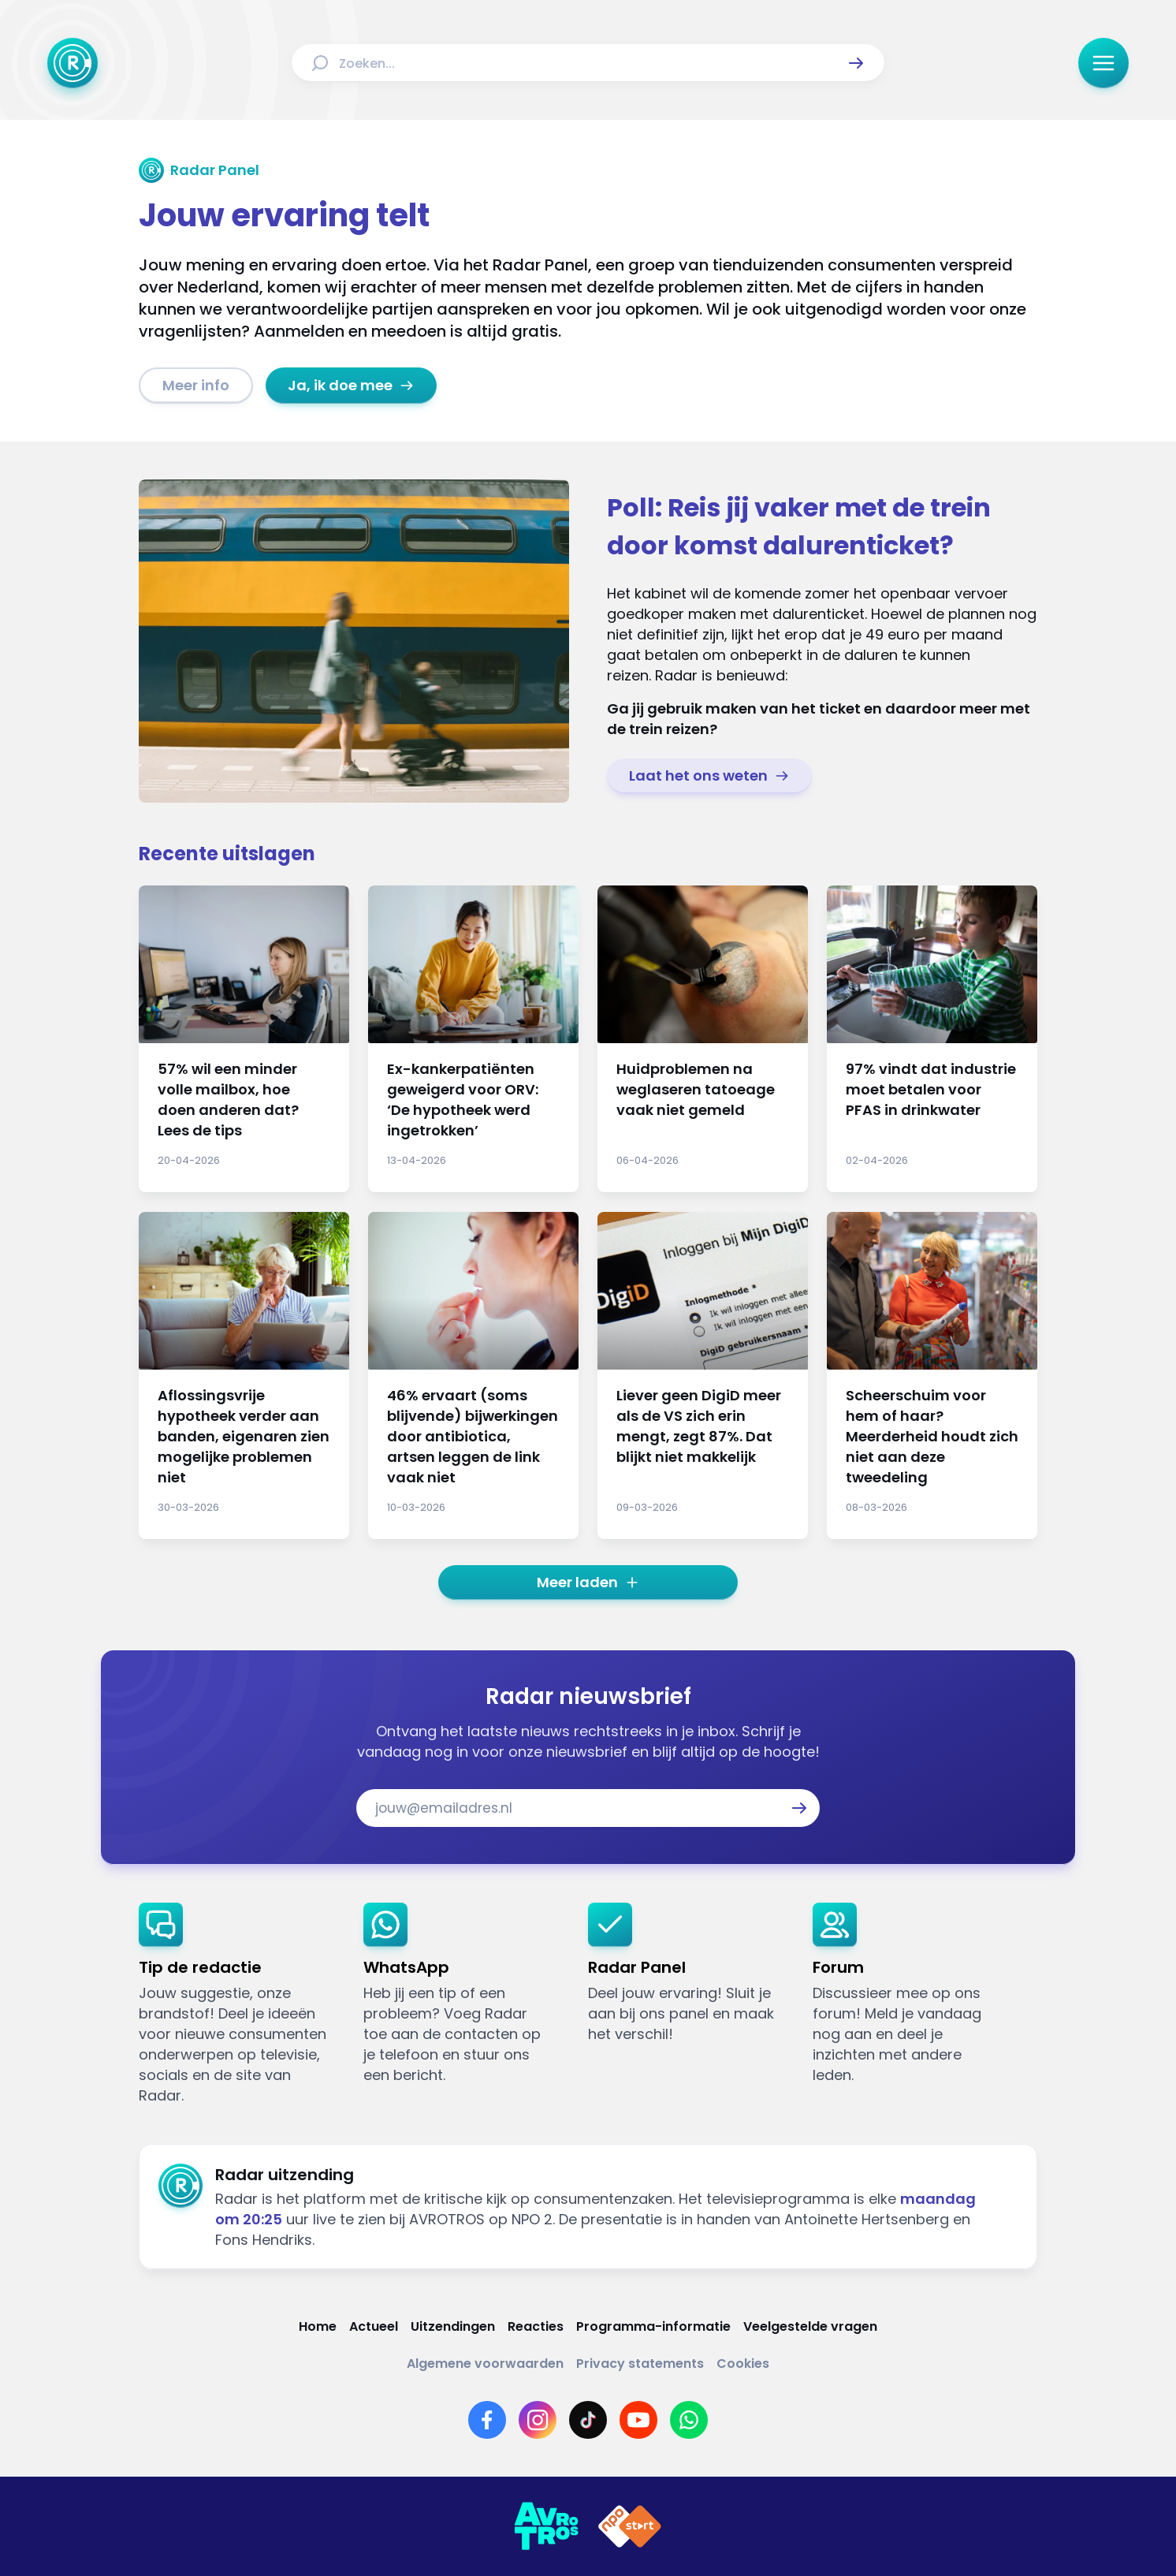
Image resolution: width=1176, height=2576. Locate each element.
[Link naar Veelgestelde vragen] (810, 2326)
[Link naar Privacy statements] (640, 2363)
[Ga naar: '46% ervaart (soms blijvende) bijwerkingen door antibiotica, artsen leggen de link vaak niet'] (473, 1376)
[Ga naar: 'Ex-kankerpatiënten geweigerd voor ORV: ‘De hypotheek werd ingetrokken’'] (473, 1039)
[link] (196, 385)
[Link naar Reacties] (536, 2326)
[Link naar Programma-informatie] (653, 2326)
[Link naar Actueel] (373, 2326)
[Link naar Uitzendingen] (453, 2326)
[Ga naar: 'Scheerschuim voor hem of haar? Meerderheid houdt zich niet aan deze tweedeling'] (932, 1376)
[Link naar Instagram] (537, 2420)
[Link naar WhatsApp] (689, 2420)
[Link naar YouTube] (638, 2420)
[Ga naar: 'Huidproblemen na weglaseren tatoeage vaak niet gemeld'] (702, 1039)
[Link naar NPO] (629, 2526)
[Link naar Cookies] (742, 2363)
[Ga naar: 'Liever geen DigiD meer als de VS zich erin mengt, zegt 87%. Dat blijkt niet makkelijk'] (702, 1376)
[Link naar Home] (318, 2326)
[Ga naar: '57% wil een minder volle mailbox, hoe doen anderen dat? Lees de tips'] (244, 1039)
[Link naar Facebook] (487, 2420)
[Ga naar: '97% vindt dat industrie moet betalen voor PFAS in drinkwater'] (932, 1039)
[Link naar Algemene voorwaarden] (485, 2363)
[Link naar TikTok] (588, 2420)
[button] (856, 63)
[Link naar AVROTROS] (546, 2526)
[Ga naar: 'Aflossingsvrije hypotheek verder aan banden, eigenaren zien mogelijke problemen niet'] (244, 1376)
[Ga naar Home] (72, 63)
